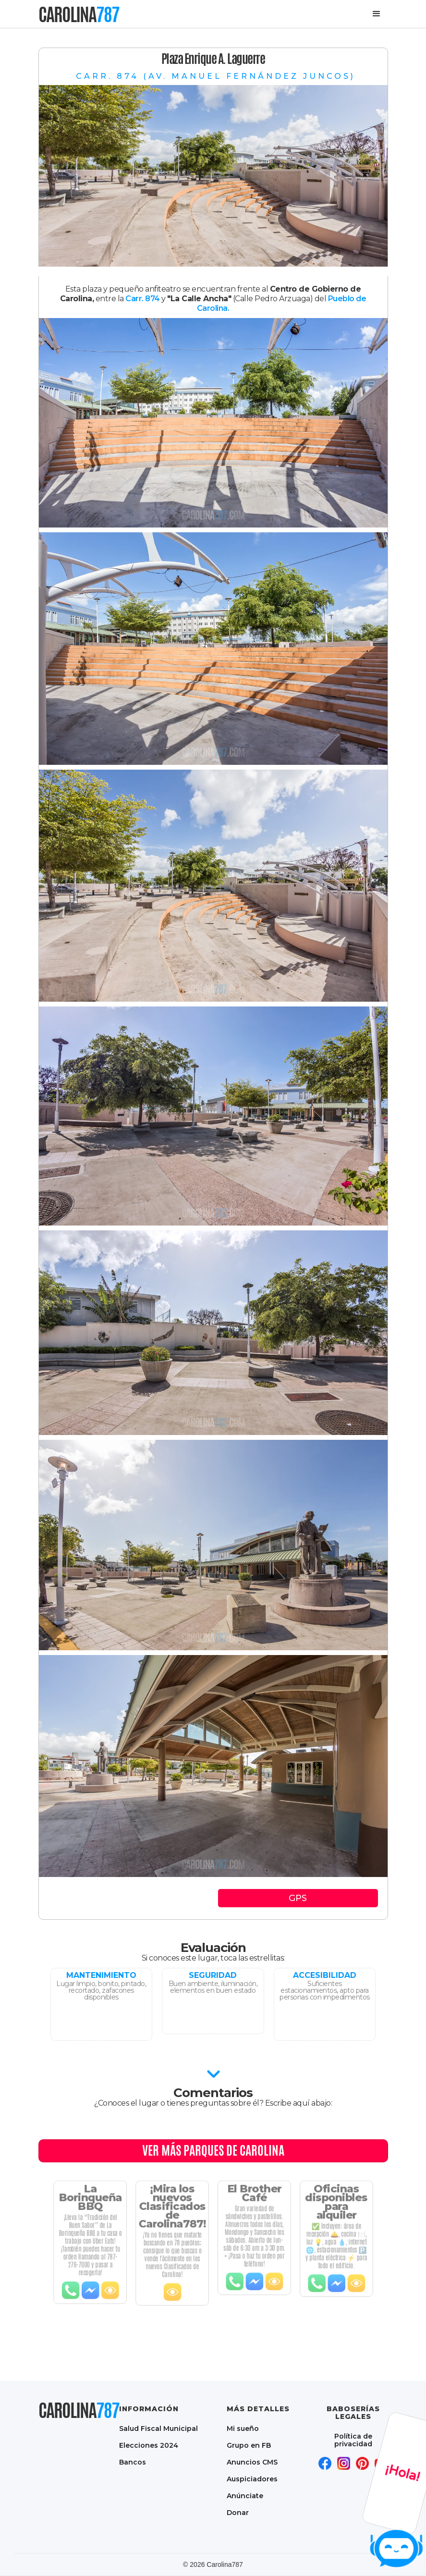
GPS (298, 1898)
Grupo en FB (249, 2445)
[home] (78, 14)
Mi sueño (243, 2428)
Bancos (132, 2462)
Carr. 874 (142, 298)
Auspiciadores (252, 2479)
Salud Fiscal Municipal (158, 2428)
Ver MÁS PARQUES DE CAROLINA (213, 2150)
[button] (376, 13)
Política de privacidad (353, 2440)
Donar (238, 2512)
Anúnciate (245, 2495)
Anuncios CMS (252, 2462)
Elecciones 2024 (148, 2445)
